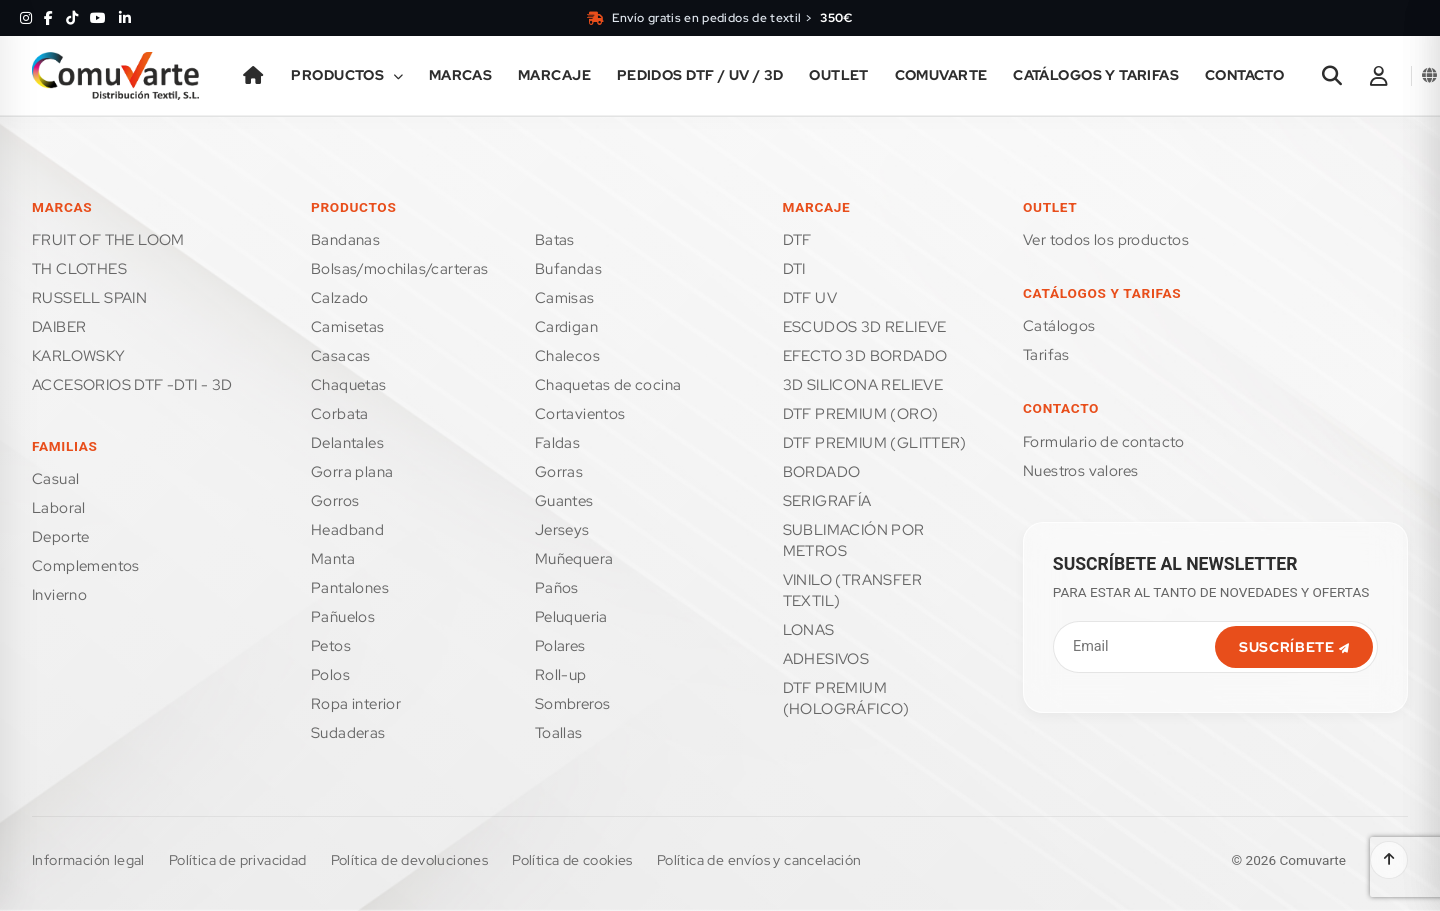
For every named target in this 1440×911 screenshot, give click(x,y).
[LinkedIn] (125, 18)
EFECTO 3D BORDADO (865, 356)
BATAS (555, 240)
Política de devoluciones (410, 860)
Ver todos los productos (1106, 240)
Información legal (88, 860)
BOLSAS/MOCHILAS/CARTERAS (400, 269)
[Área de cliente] (1379, 76)
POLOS (330, 675)
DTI (794, 269)
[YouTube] (98, 18)
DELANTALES (347, 443)
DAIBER (59, 327)
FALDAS (557, 443)
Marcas (461, 75)
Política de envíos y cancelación (759, 860)
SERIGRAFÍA (827, 501)
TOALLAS (559, 733)
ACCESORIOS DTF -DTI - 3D (132, 385)
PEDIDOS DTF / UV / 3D (700, 75)
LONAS (809, 630)
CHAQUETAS (349, 385)
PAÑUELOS (343, 617)
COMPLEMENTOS (86, 566)
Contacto (1244, 75)
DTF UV (810, 298)
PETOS (331, 646)
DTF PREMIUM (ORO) (861, 414)
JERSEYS (562, 530)
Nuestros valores (1080, 471)
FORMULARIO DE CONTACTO (1104, 442)
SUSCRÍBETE (1294, 647)
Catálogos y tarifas (1096, 75)
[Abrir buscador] (1332, 76)
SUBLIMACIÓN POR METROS (854, 540)
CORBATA (340, 414)
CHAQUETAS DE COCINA (608, 385)
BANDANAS (345, 240)
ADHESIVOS (826, 659)
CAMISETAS (348, 327)
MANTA (333, 559)
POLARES (560, 646)
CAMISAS (565, 298)
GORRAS (559, 472)
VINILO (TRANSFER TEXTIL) (852, 590)
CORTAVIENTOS (580, 414)
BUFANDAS (568, 269)
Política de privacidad (238, 860)
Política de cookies (572, 860)
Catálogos (1059, 326)
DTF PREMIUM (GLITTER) (875, 443)
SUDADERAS (348, 733)
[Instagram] (26, 18)
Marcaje (554, 75)
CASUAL (55, 479)
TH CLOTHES (79, 269)
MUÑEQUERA (574, 559)
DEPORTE (61, 537)
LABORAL (59, 508)
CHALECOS (567, 356)
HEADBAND (347, 530)
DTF (797, 240)
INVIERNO (59, 595)
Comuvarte (941, 75)
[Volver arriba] (1389, 860)
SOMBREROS (573, 704)
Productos (347, 75)
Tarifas (1046, 355)
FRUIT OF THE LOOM (108, 240)
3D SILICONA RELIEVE (863, 385)
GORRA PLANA (352, 472)
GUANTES (564, 501)
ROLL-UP (561, 675)
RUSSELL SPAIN (89, 298)
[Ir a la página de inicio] (115, 76)
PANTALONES (350, 588)
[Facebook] (48, 18)
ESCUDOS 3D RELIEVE (865, 327)
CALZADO (340, 298)
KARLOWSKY (79, 356)
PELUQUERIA (571, 617)
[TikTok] (72, 18)
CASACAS (341, 356)
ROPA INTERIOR (356, 704)
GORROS (335, 501)
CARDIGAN (566, 327)
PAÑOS (557, 588)
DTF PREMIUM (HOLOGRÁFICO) (846, 698)
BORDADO (822, 472)
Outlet (839, 75)
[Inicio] (253, 76)
